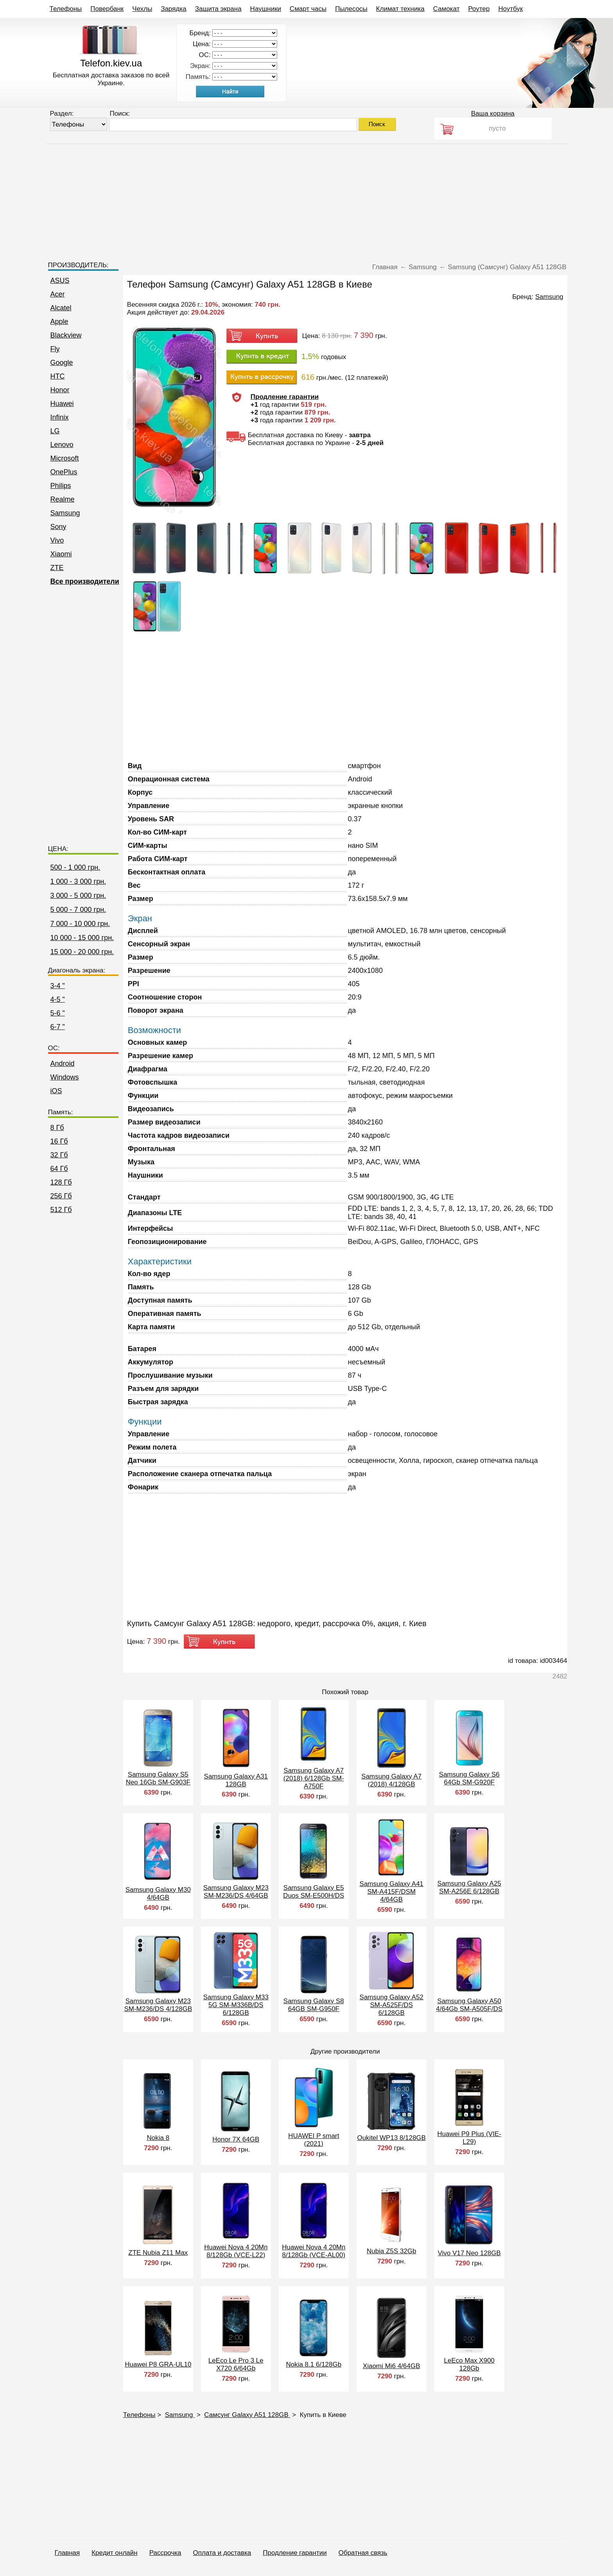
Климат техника (400, 9)
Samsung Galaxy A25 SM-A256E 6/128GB (469, 1887)
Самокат (446, 9)
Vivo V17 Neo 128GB (469, 2253)
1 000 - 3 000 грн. (78, 881)
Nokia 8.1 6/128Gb (313, 2364)
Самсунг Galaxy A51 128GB (247, 2415)
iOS (56, 1091)
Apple (59, 321)
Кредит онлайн (114, 2552)
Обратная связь (363, 2552)
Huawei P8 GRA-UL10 (158, 2364)
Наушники (265, 9)
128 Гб (61, 1182)
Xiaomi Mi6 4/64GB (391, 2366)
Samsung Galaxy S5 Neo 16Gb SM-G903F (158, 1778)
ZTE (57, 568)
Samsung (65, 513)
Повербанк (107, 9)
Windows (64, 1077)
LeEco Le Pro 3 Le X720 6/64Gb (235, 2364)
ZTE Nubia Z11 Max (158, 2252)
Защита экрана (218, 9)
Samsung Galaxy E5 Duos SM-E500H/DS (313, 1891)
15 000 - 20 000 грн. (82, 952)
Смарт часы (308, 9)
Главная (67, 2552)
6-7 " (57, 1027)
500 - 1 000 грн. (75, 867)
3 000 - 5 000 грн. (78, 895)
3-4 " (57, 986)
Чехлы (142, 9)
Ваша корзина (492, 113)
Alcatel (61, 308)
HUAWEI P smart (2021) (313, 2139)
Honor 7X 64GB (235, 2139)
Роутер (479, 9)
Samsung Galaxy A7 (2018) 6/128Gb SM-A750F (313, 1778)
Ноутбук (510, 9)
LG (55, 431)
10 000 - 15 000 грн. (82, 938)
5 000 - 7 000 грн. (78, 909)
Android (62, 1063)
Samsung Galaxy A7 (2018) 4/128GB (391, 1780)
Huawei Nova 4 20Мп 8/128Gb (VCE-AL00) (313, 2251)
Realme (62, 499)
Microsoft (64, 458)
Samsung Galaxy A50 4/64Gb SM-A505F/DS (469, 2005)
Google (61, 362)
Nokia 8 (158, 2138)
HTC (57, 376)
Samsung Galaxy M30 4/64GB (158, 1893)
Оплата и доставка (222, 2552)
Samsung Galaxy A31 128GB (236, 1780)
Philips (60, 486)
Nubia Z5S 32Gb (391, 2251)
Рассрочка (165, 2552)
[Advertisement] (306, 199)
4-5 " (57, 999)
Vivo (57, 540)
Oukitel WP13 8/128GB (391, 2138)
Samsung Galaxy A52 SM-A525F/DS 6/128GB (391, 2004)
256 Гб (61, 1196)
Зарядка (173, 9)
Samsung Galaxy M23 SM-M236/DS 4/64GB (236, 1891)
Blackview (66, 335)
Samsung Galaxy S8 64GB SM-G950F (313, 2005)
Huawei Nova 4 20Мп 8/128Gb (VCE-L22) (235, 2251)
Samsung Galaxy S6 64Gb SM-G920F (469, 1778)
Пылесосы (351, 9)
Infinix (59, 417)
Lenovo (61, 445)
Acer (57, 294)
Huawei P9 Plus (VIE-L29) (469, 2137)
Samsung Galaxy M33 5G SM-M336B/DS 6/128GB (236, 2004)
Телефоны (66, 9)
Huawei (62, 404)
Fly (55, 349)
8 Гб (57, 1128)
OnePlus (63, 472)
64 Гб (59, 1169)
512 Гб (61, 1210)
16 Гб (59, 1141)
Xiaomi (61, 554)
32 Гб (59, 1155)
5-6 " (57, 1013)
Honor (60, 390)
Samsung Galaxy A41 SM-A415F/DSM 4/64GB (391, 1891)
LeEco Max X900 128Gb (469, 2364)
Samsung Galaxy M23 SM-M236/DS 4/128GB (158, 2005)
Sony (58, 527)
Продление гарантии (294, 2552)
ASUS (60, 280)
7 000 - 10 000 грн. (80, 924)
